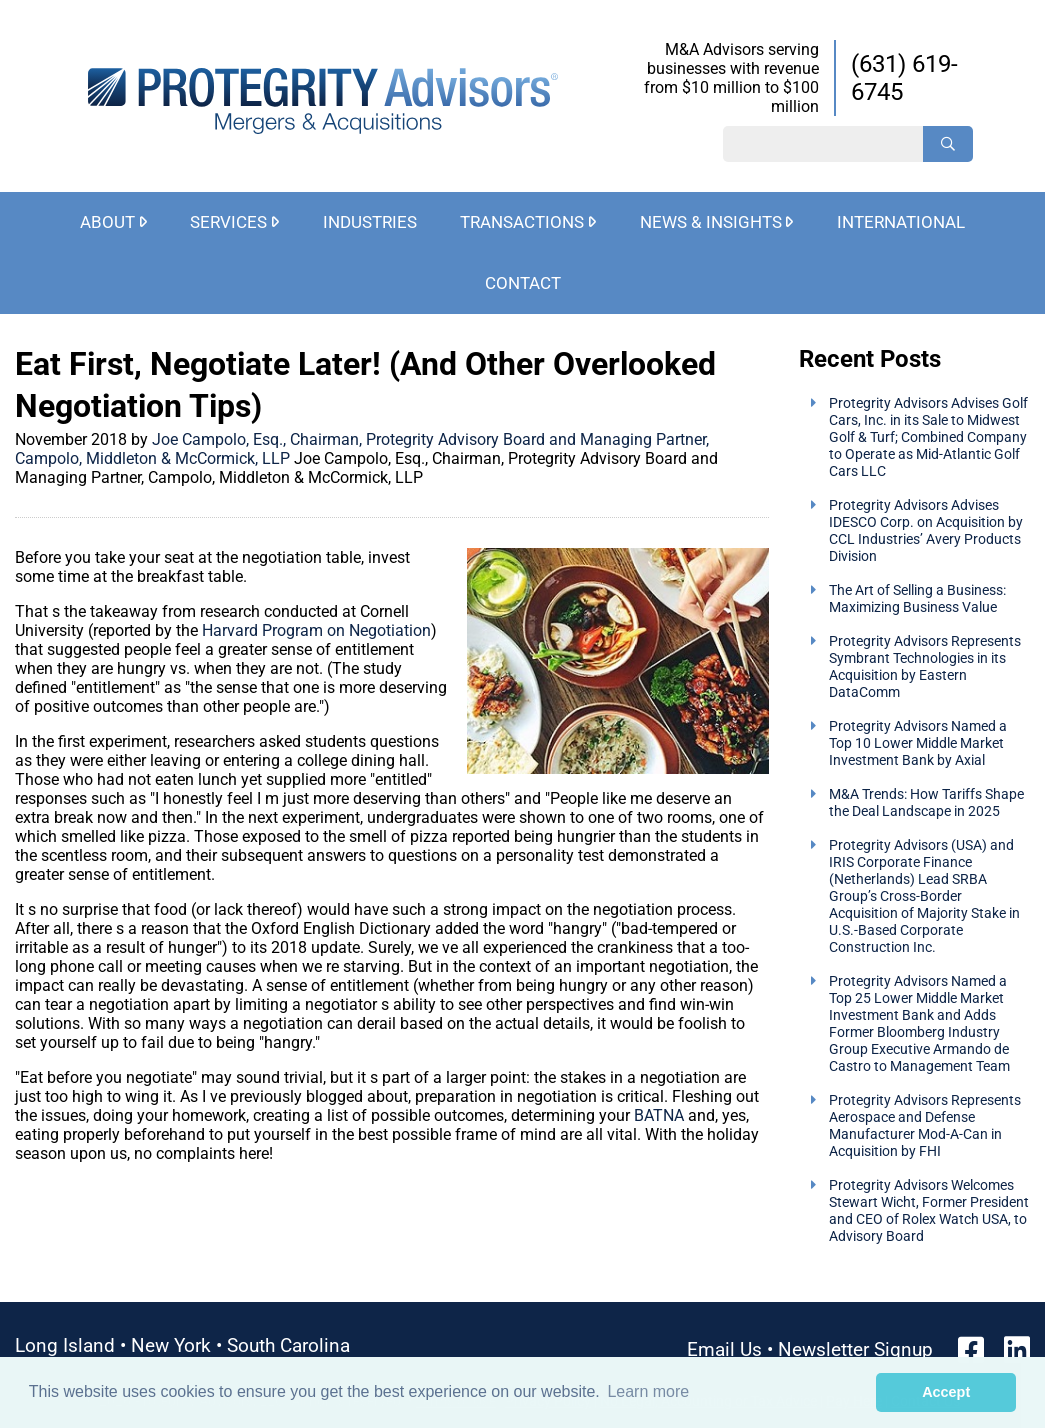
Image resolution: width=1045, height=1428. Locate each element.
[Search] (948, 144)
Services (228, 222)
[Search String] (823, 144)
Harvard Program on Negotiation (316, 630)
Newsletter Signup (855, 1349)
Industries (370, 222)
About (107, 222)
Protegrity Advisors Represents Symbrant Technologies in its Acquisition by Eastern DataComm (925, 667)
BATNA (659, 1115)
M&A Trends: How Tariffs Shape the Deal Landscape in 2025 (926, 803)
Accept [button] (946, 1392)
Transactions (522, 222)
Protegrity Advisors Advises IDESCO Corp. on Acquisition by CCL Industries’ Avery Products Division (926, 531)
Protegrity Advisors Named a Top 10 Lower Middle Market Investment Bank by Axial (918, 743)
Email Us (724, 1349)
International (901, 222)
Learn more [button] (648, 1391)
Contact (523, 283)
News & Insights (711, 222)
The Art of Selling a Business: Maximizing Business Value (917, 599)
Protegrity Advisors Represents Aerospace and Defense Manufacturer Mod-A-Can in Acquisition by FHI (925, 1126)
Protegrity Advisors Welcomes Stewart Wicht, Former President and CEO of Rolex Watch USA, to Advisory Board (929, 1211)
